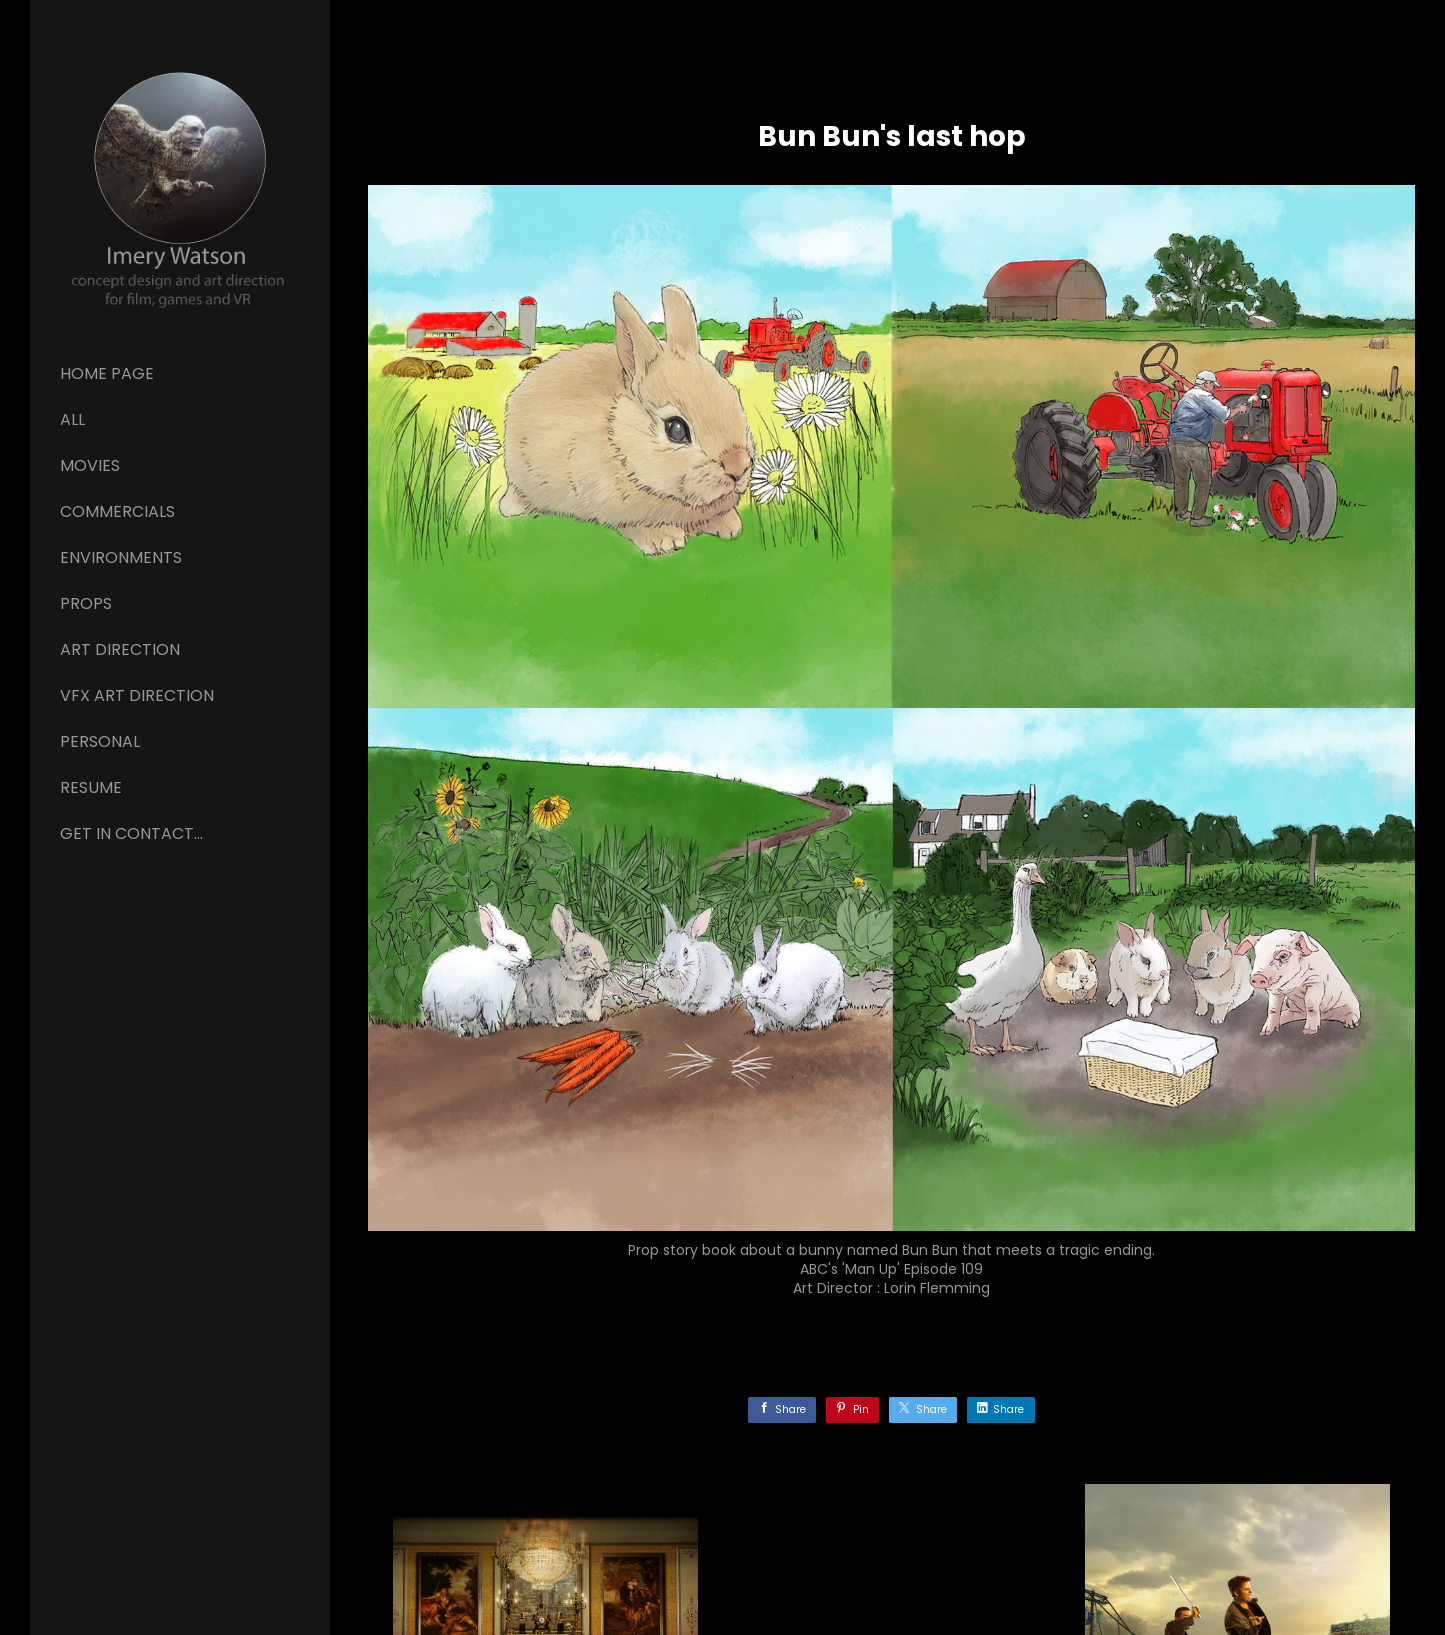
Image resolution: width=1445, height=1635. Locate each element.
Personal (100, 741)
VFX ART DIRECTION (137, 695)
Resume (91, 787)
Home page (107, 373)
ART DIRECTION (120, 649)
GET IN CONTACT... (131, 833)
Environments (121, 557)
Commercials (117, 511)
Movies (90, 465)
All (72, 419)
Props (86, 603)
